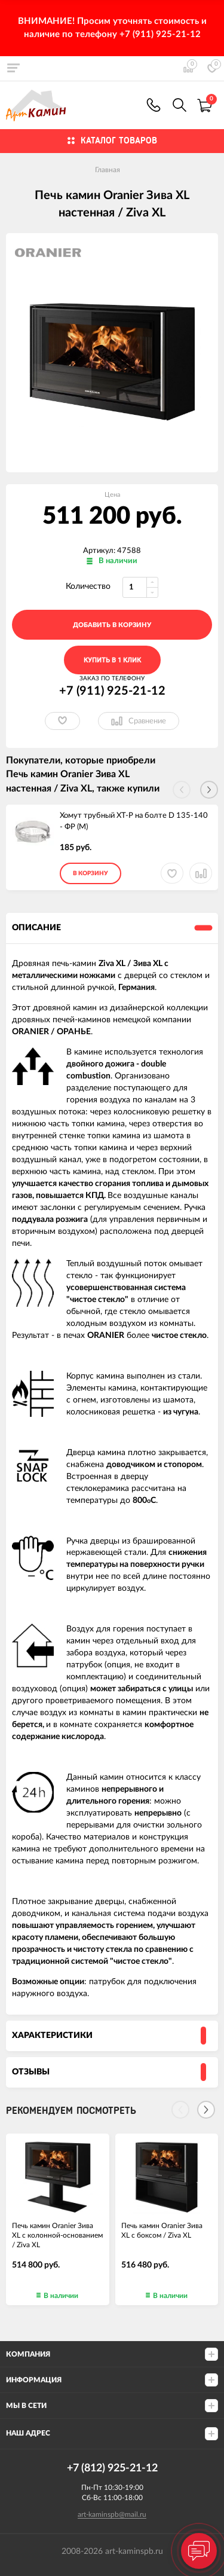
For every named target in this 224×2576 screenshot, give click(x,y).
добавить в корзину (112, 625)
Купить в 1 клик (112, 660)
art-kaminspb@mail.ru (112, 2514)
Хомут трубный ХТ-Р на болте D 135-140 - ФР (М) (134, 821)
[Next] (206, 2110)
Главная (107, 169)
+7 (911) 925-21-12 (153, 105)
